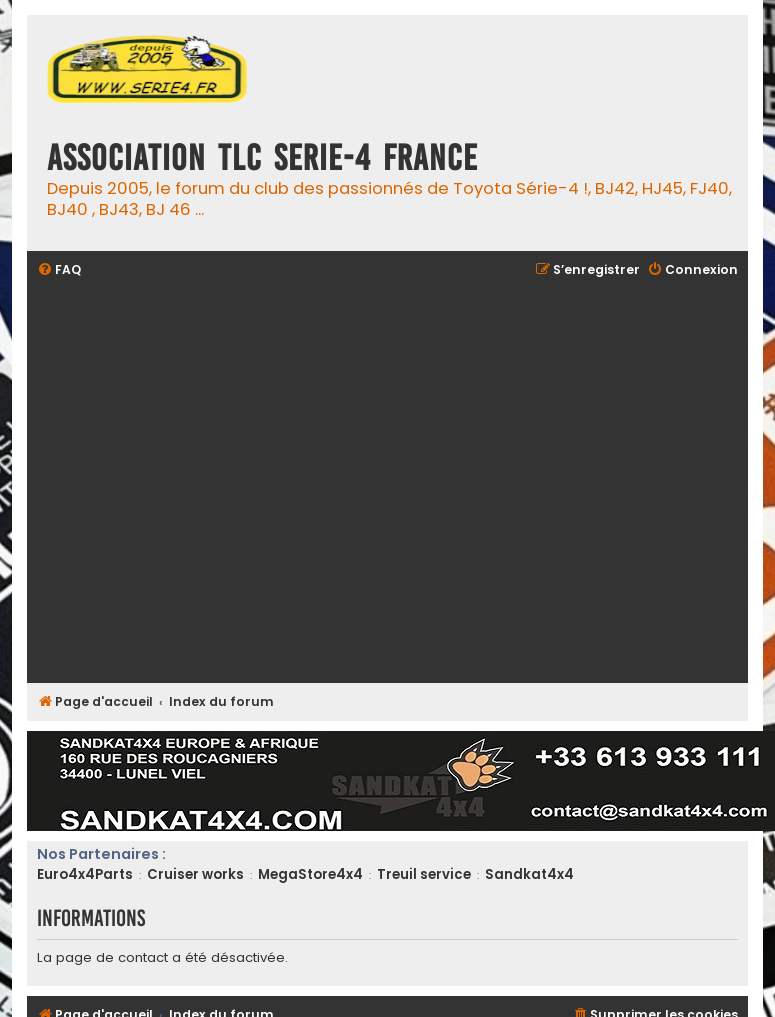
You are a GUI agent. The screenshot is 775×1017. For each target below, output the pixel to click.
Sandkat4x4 (529, 874)
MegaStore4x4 (310, 874)
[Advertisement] (187, 482)
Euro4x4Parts (85, 874)
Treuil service (424, 874)
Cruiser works (195, 874)
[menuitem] (59, 270)
